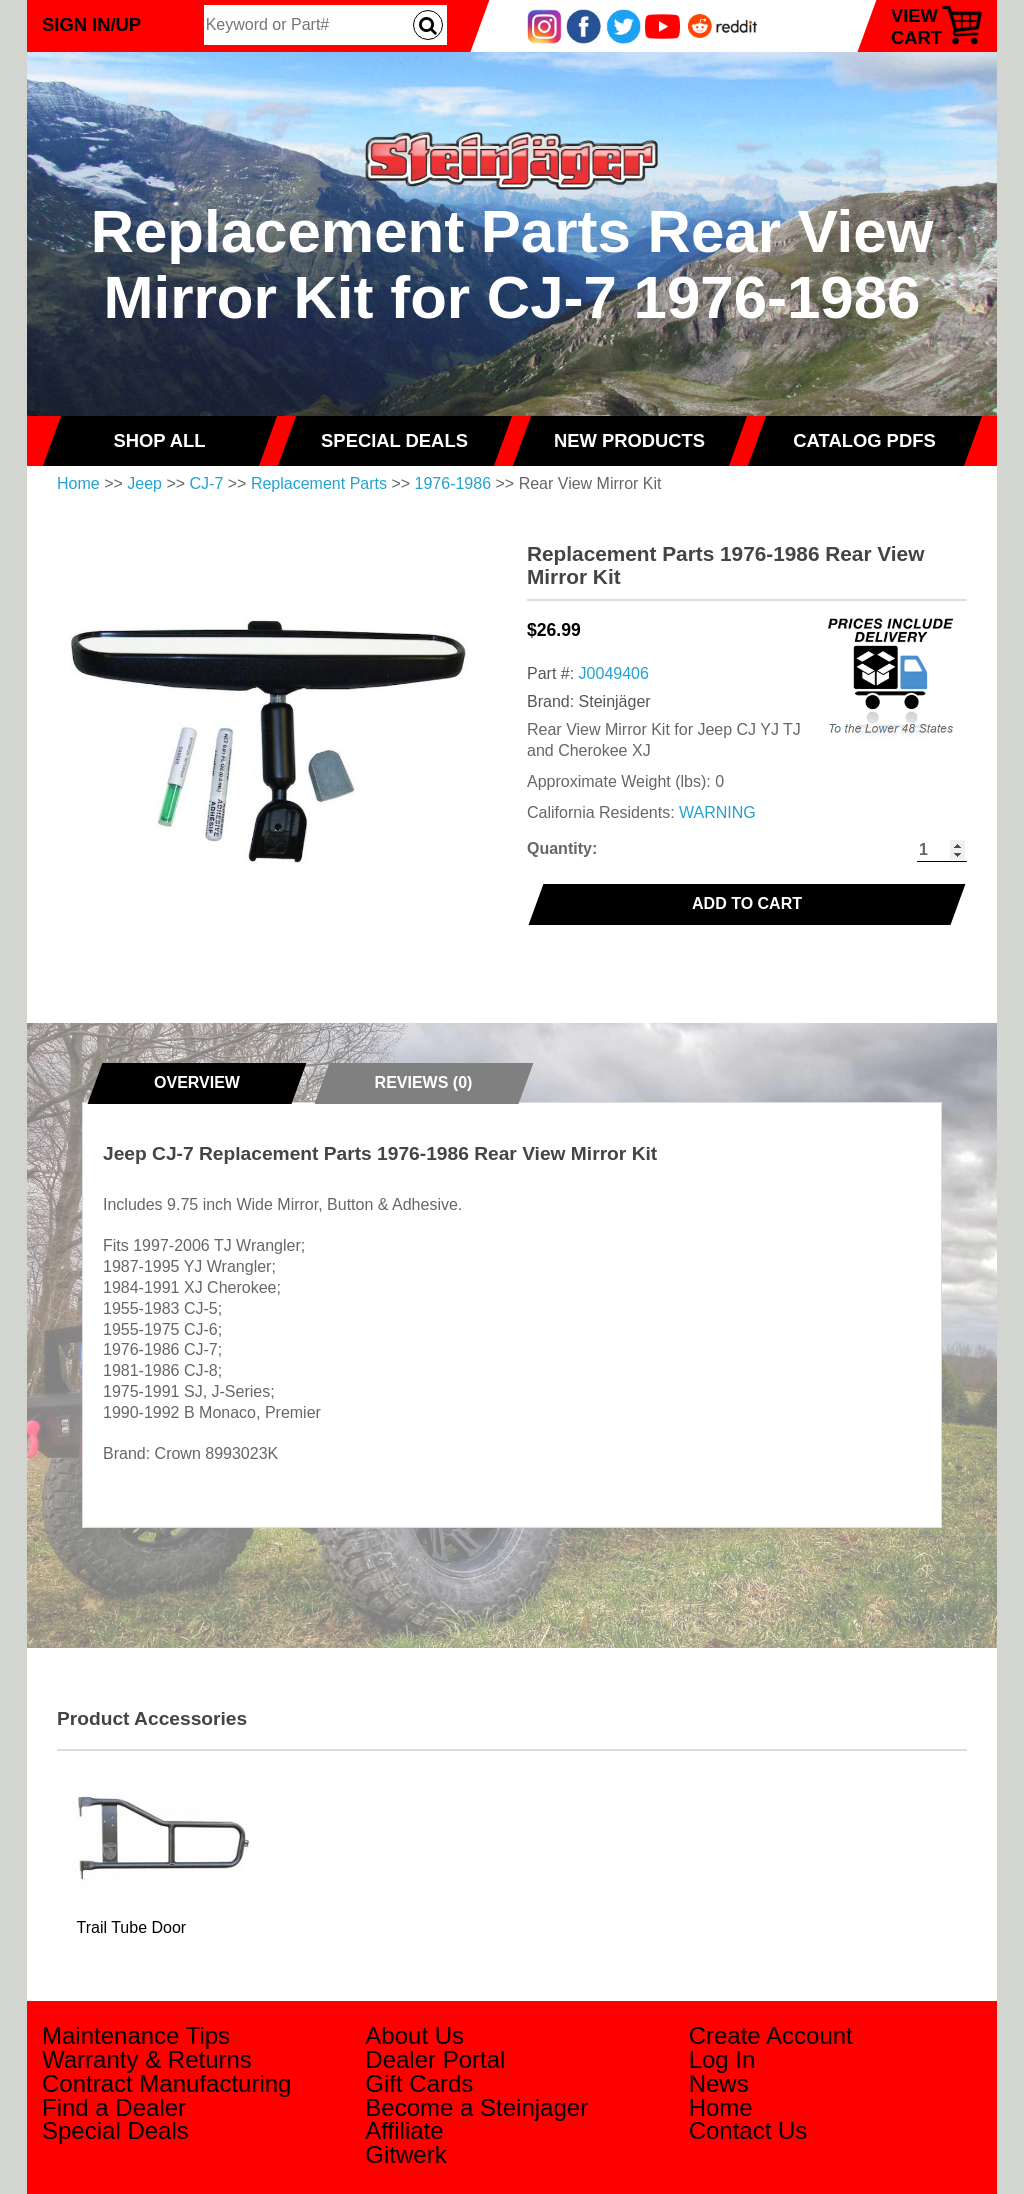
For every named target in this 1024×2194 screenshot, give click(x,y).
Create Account (771, 2035)
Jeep (144, 483)
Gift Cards (419, 2083)
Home (78, 483)
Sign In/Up (91, 24)
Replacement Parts (319, 483)
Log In (722, 2059)
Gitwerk (405, 2154)
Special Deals (115, 2130)
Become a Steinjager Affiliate (476, 2119)
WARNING (717, 812)
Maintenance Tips (136, 2035)
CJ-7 (207, 483)
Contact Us (748, 2130)
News (719, 2083)
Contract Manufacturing (166, 2083)
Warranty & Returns (147, 2059)
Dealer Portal (435, 2059)
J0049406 (614, 673)
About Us (414, 2035)
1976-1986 (453, 483)
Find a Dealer (114, 2107)
